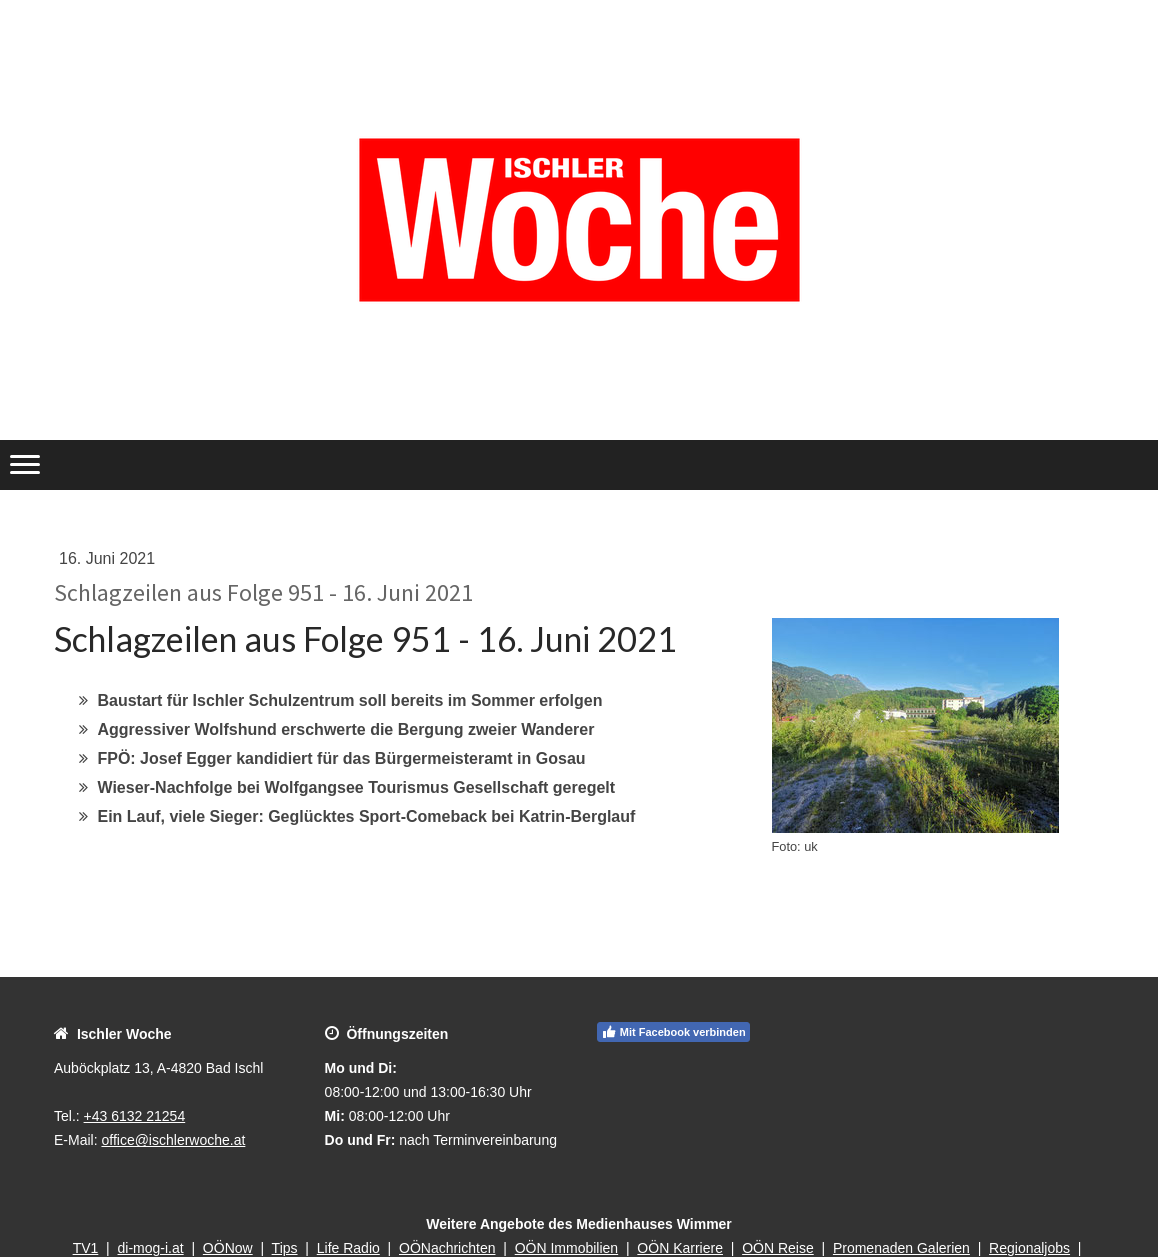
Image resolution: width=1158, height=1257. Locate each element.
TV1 (86, 1248)
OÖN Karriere (680, 1248)
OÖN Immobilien (566, 1248)
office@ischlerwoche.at (173, 1140)
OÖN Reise (778, 1248)
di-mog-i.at (151, 1248)
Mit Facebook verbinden (673, 1032)
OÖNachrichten (447, 1248)
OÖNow (228, 1248)
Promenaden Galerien (901, 1248)
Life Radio (348, 1248)
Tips (285, 1248)
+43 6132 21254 (135, 1116)
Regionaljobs (1029, 1248)
